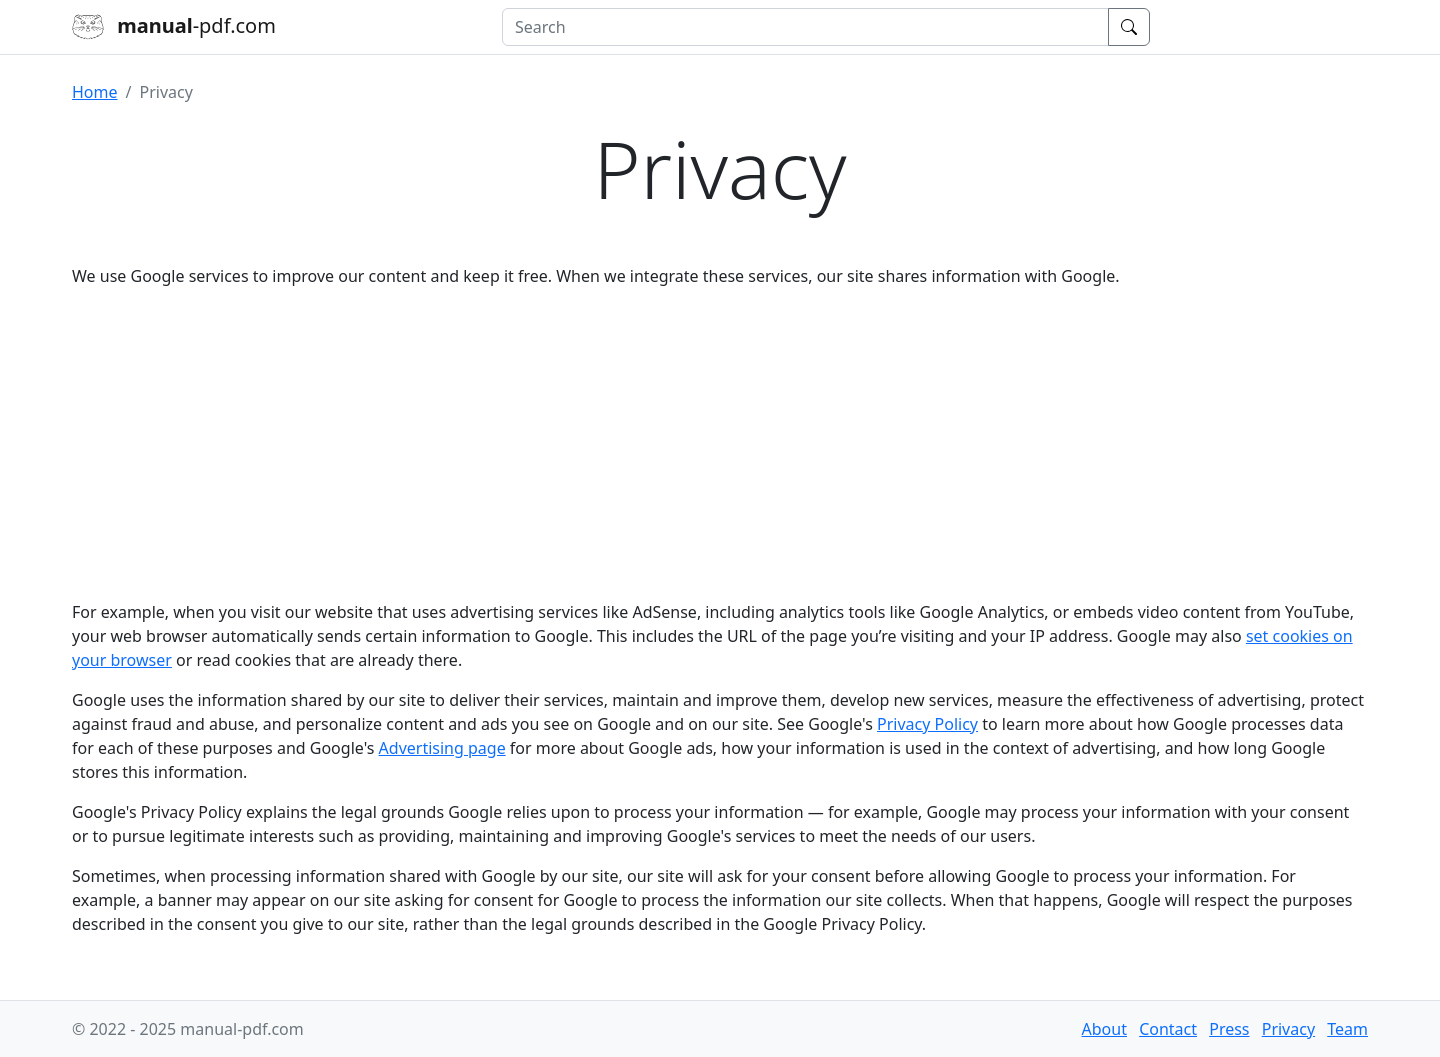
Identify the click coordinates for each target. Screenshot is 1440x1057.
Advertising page (442, 748)
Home (95, 92)
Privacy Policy (927, 724)
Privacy (1288, 1029)
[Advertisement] (720, 444)
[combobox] (805, 27)
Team (1347, 1029)
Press (1229, 1029)
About (1104, 1029)
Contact (1168, 1029)
